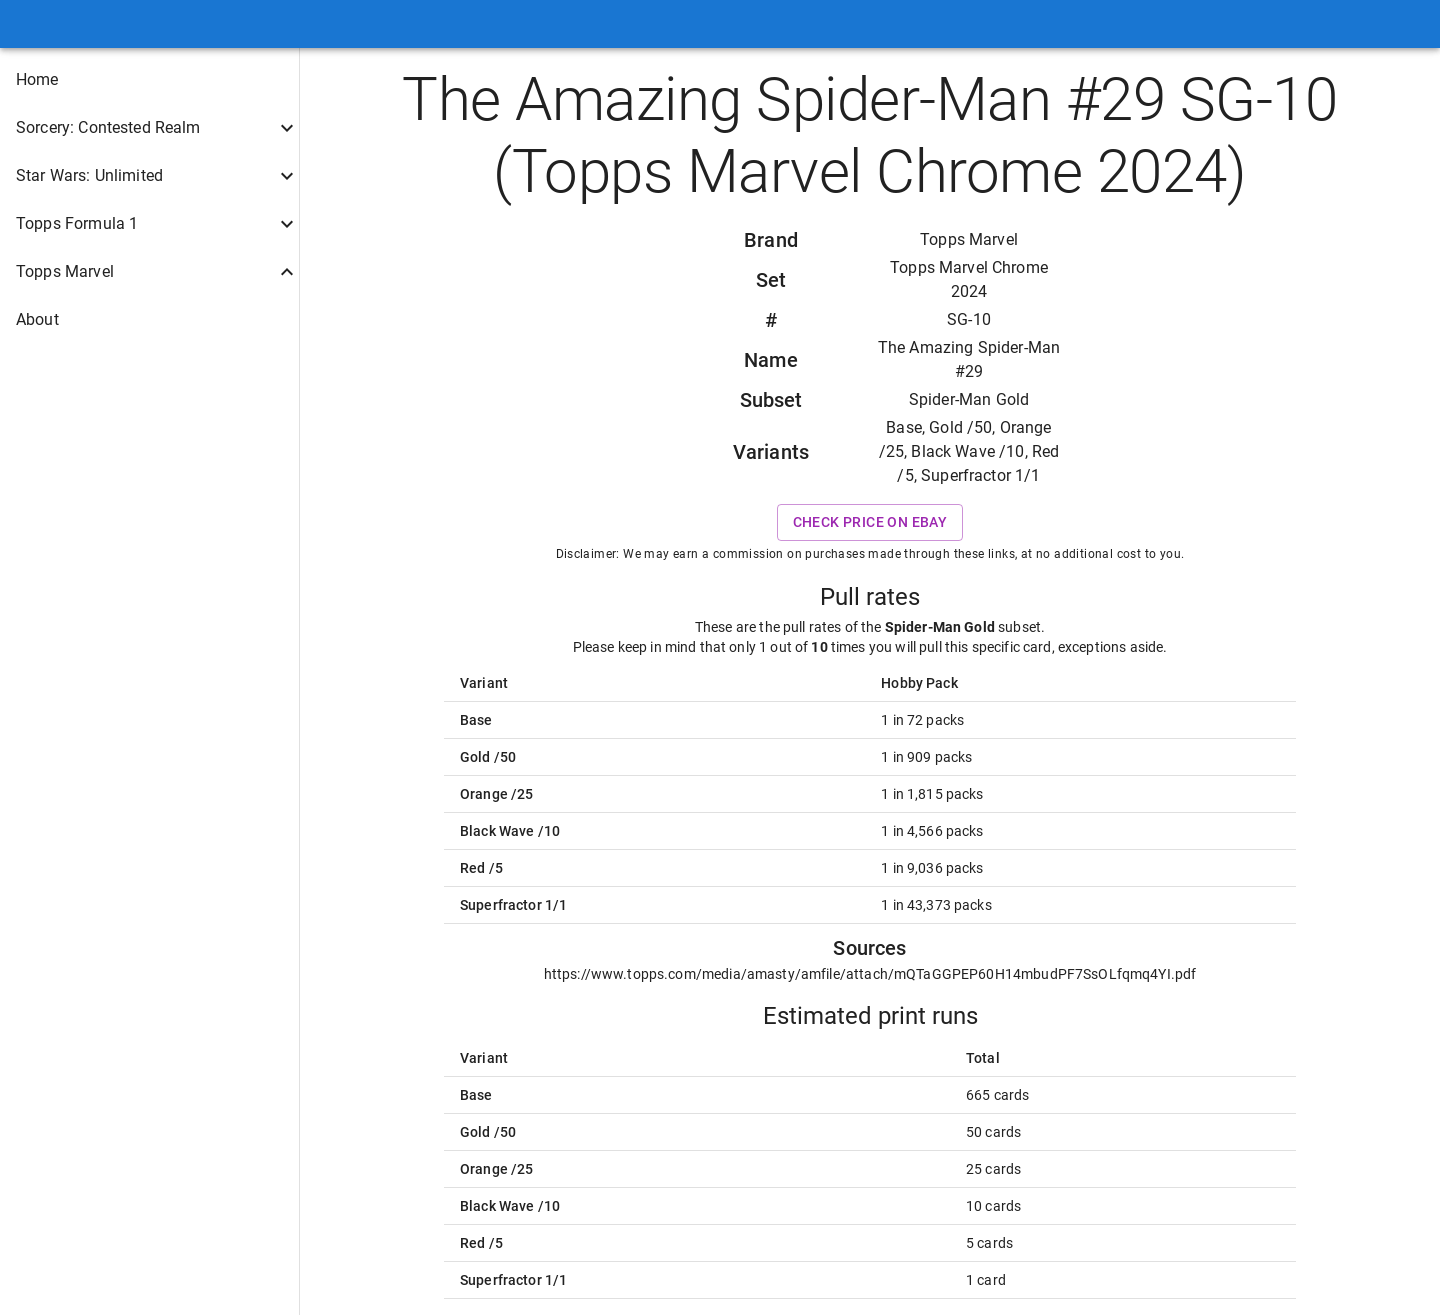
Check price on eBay (870, 522)
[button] (149, 80)
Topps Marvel (969, 239)
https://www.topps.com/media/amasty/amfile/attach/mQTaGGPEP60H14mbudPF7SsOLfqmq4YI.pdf (870, 974)
